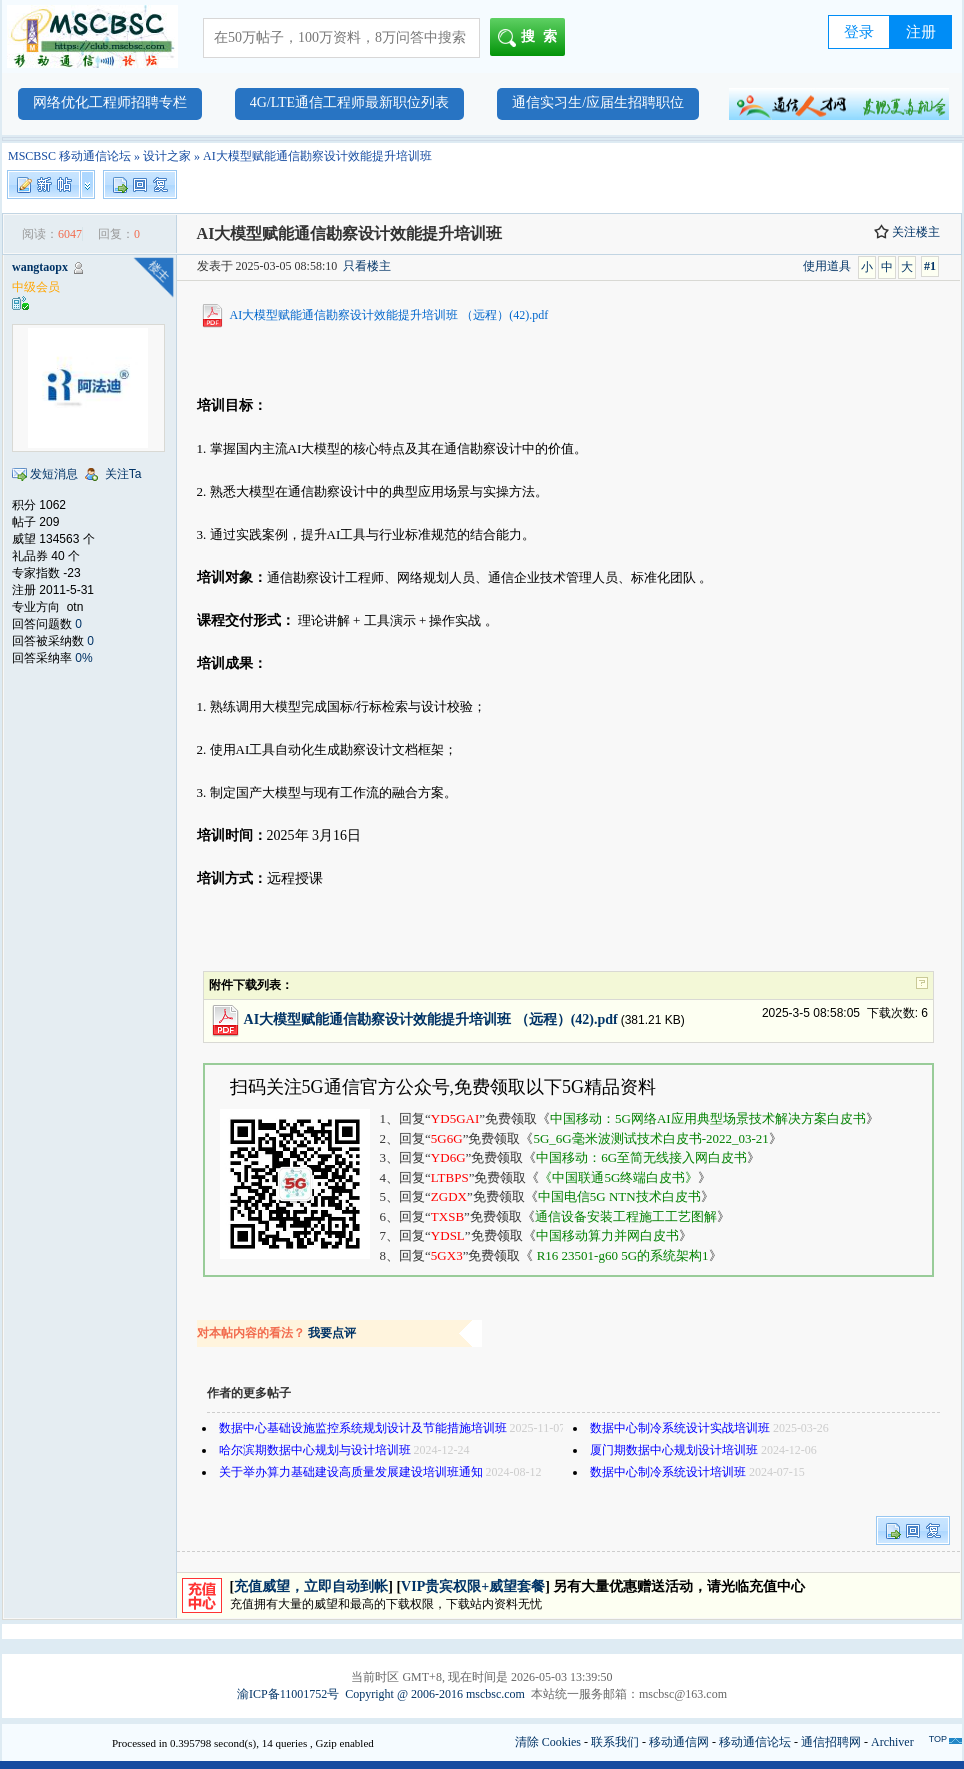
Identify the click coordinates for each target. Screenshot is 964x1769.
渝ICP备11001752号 (288, 1694)
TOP (938, 1739)
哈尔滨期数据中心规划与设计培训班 (316, 1450)
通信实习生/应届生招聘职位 (598, 102)
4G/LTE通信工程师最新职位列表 (349, 102)
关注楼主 (907, 232)
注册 (921, 32)
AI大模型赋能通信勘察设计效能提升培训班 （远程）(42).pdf (389, 315)
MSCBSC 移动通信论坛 (69, 156)
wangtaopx (40, 267)
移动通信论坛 (755, 1742)
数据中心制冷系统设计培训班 (668, 1472)
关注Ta (123, 474)
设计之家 (167, 156)
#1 (930, 266)
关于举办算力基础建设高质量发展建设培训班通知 (351, 1472)
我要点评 (332, 1333)
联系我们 (615, 1742)
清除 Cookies (548, 1742)
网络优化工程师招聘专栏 (110, 102)
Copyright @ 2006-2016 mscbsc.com (435, 1694)
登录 (859, 32)
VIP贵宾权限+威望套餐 (473, 1586)
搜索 (531, 38)
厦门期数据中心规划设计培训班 (674, 1450)
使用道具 (827, 266)
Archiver (892, 1742)
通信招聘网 (831, 1742)
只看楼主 (367, 266)
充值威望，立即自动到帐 (311, 1586)
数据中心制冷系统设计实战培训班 (680, 1428)
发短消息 (54, 474)
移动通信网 (679, 1742)
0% (83, 658)
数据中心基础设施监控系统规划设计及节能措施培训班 (363, 1428)
